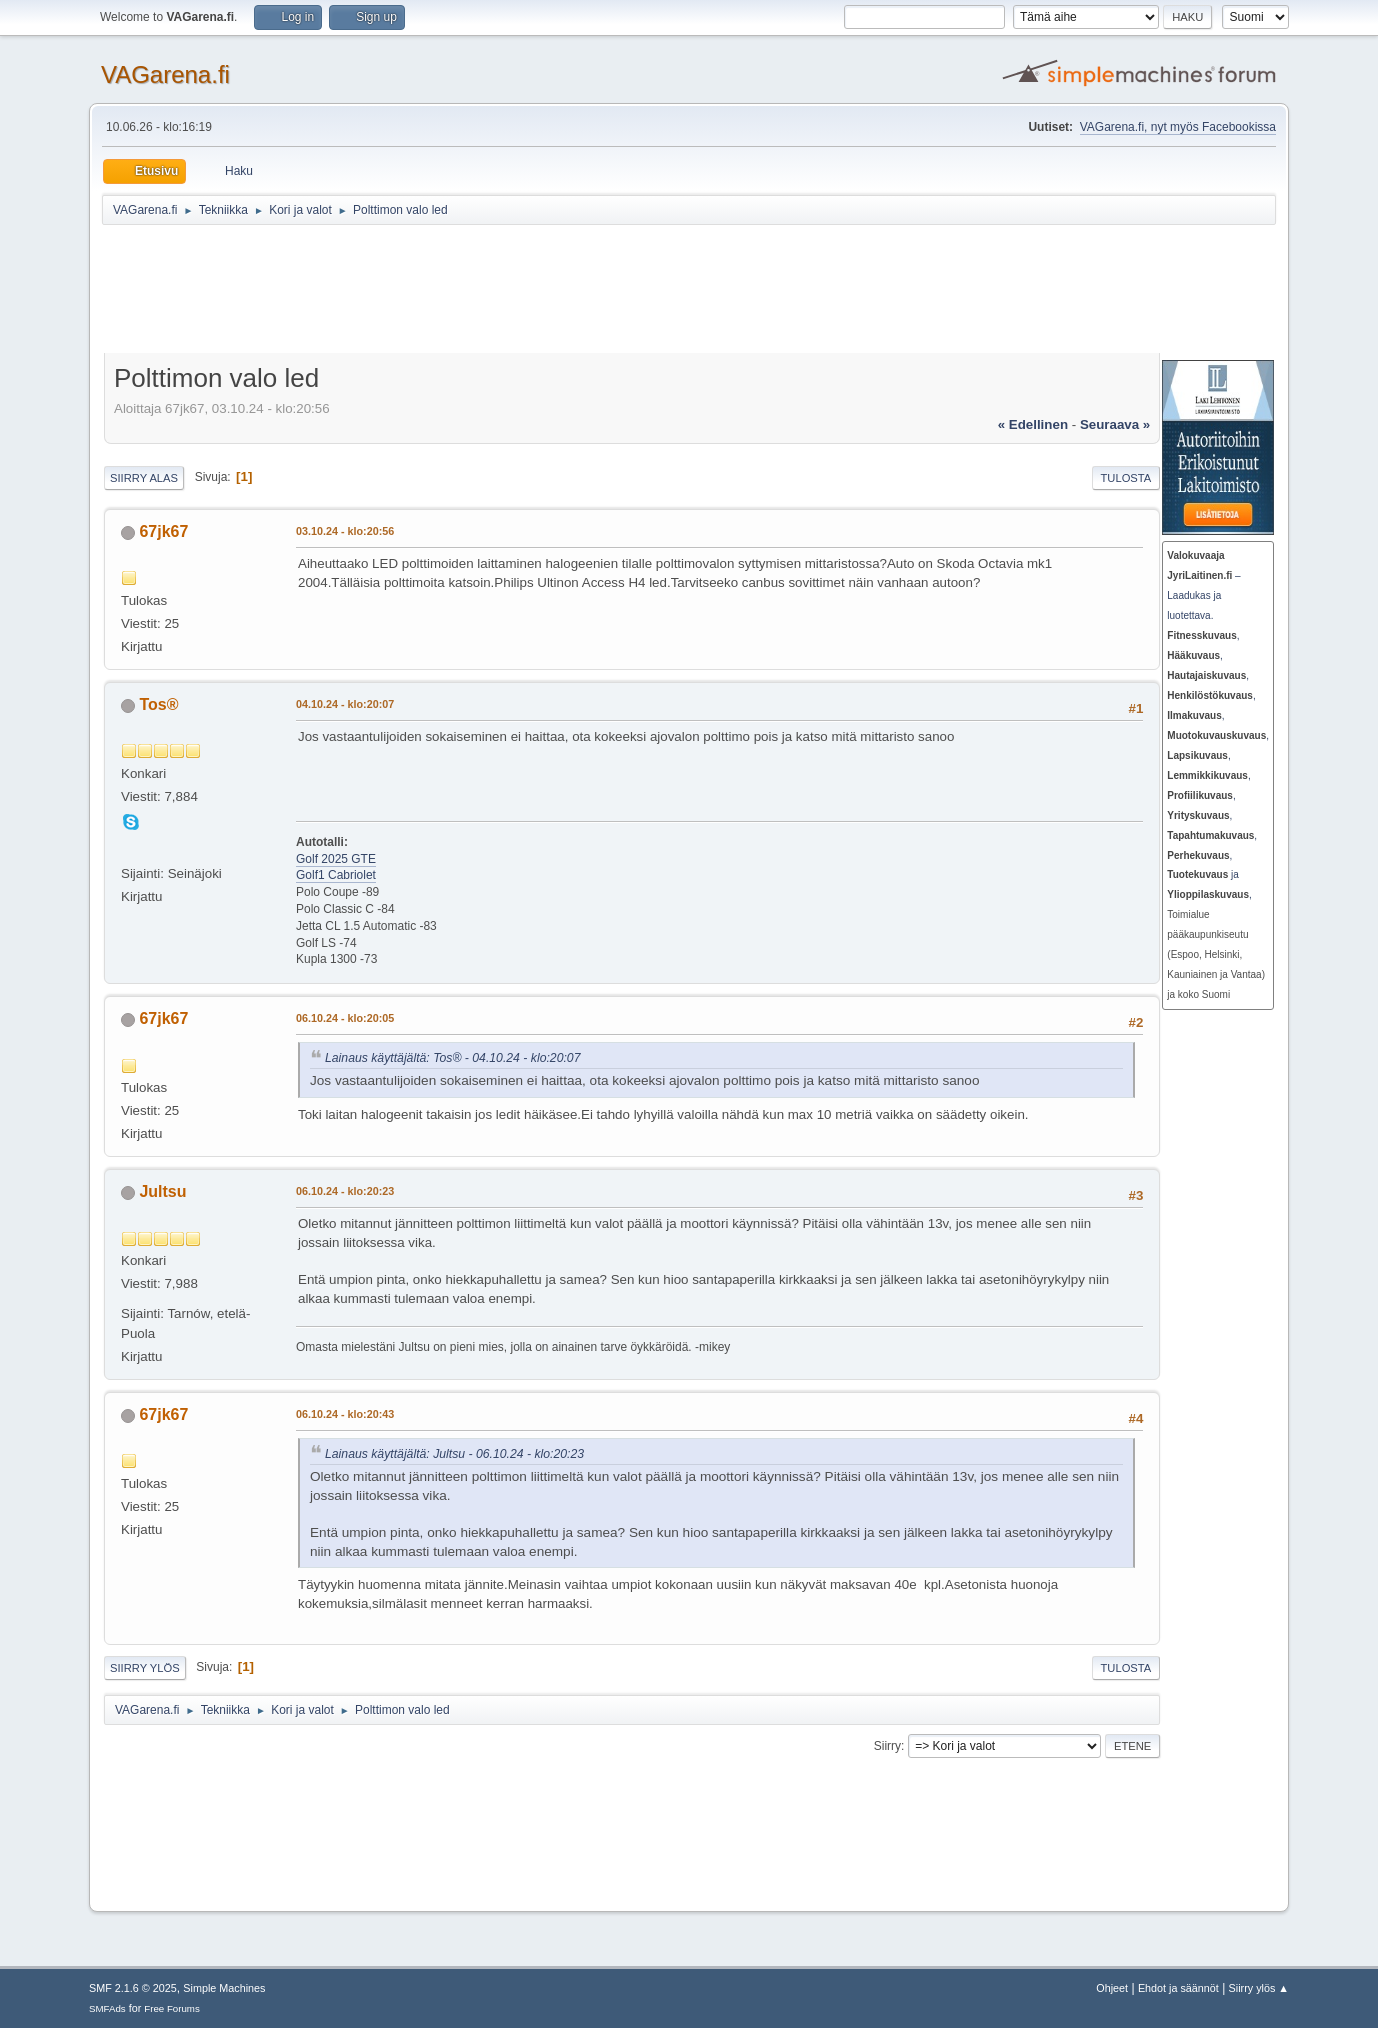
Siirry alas (144, 478)
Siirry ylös (145, 1668)
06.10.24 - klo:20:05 (345, 1018)
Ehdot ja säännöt (1178, 1988)
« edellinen (1033, 424)
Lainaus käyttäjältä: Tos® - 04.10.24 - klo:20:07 (452, 1058)
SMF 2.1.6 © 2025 (133, 1988)
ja (1203, 874)
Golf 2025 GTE (336, 859)
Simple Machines (224, 1988)
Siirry (887, 1746)
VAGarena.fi (165, 74)
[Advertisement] (592, 292)
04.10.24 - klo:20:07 (345, 704)
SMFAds (107, 2008)
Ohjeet (1112, 1988)
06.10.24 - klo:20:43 (345, 1414)
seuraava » (1115, 424)
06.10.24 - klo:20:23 (345, 1191)
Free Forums (172, 2008)
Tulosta (1126, 478)
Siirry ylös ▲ (1259, 1988)
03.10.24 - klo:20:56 (345, 531)
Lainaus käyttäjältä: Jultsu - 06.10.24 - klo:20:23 (454, 1454)
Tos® (158, 704)
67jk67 (163, 531)
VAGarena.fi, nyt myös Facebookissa (1178, 127)
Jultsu (162, 1191)
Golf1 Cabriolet (336, 875)
